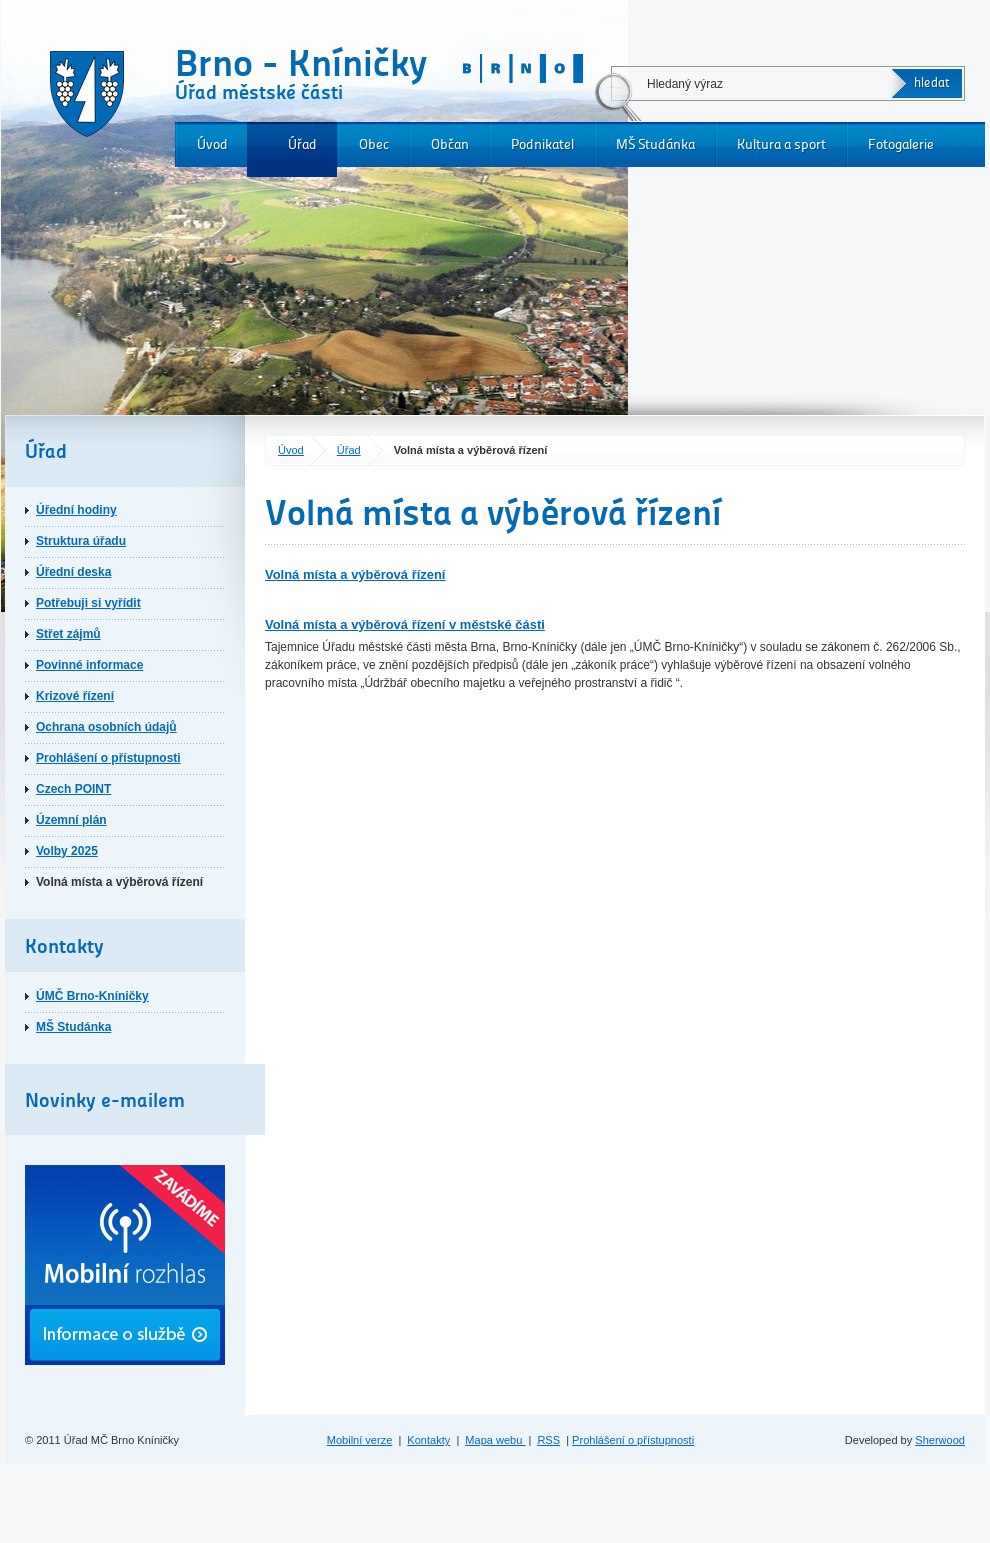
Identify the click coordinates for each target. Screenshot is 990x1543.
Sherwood (940, 1440)
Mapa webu (495, 1440)
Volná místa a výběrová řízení (355, 574)
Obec (374, 144)
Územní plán (71, 820)
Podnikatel (542, 144)
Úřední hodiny (76, 510)
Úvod (212, 144)
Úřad (302, 144)
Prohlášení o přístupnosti (108, 758)
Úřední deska (73, 572)
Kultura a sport (781, 144)
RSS (548, 1440)
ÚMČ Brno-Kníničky (92, 996)
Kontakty (428, 1440)
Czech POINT (73, 789)
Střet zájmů (68, 634)
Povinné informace (89, 665)
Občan (450, 144)
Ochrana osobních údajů (106, 727)
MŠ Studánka (655, 144)
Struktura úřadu (81, 541)
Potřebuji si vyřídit (88, 603)
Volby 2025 (67, 851)
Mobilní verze (360, 1440)
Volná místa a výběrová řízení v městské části (405, 624)
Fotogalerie (901, 144)
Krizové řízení (75, 696)
